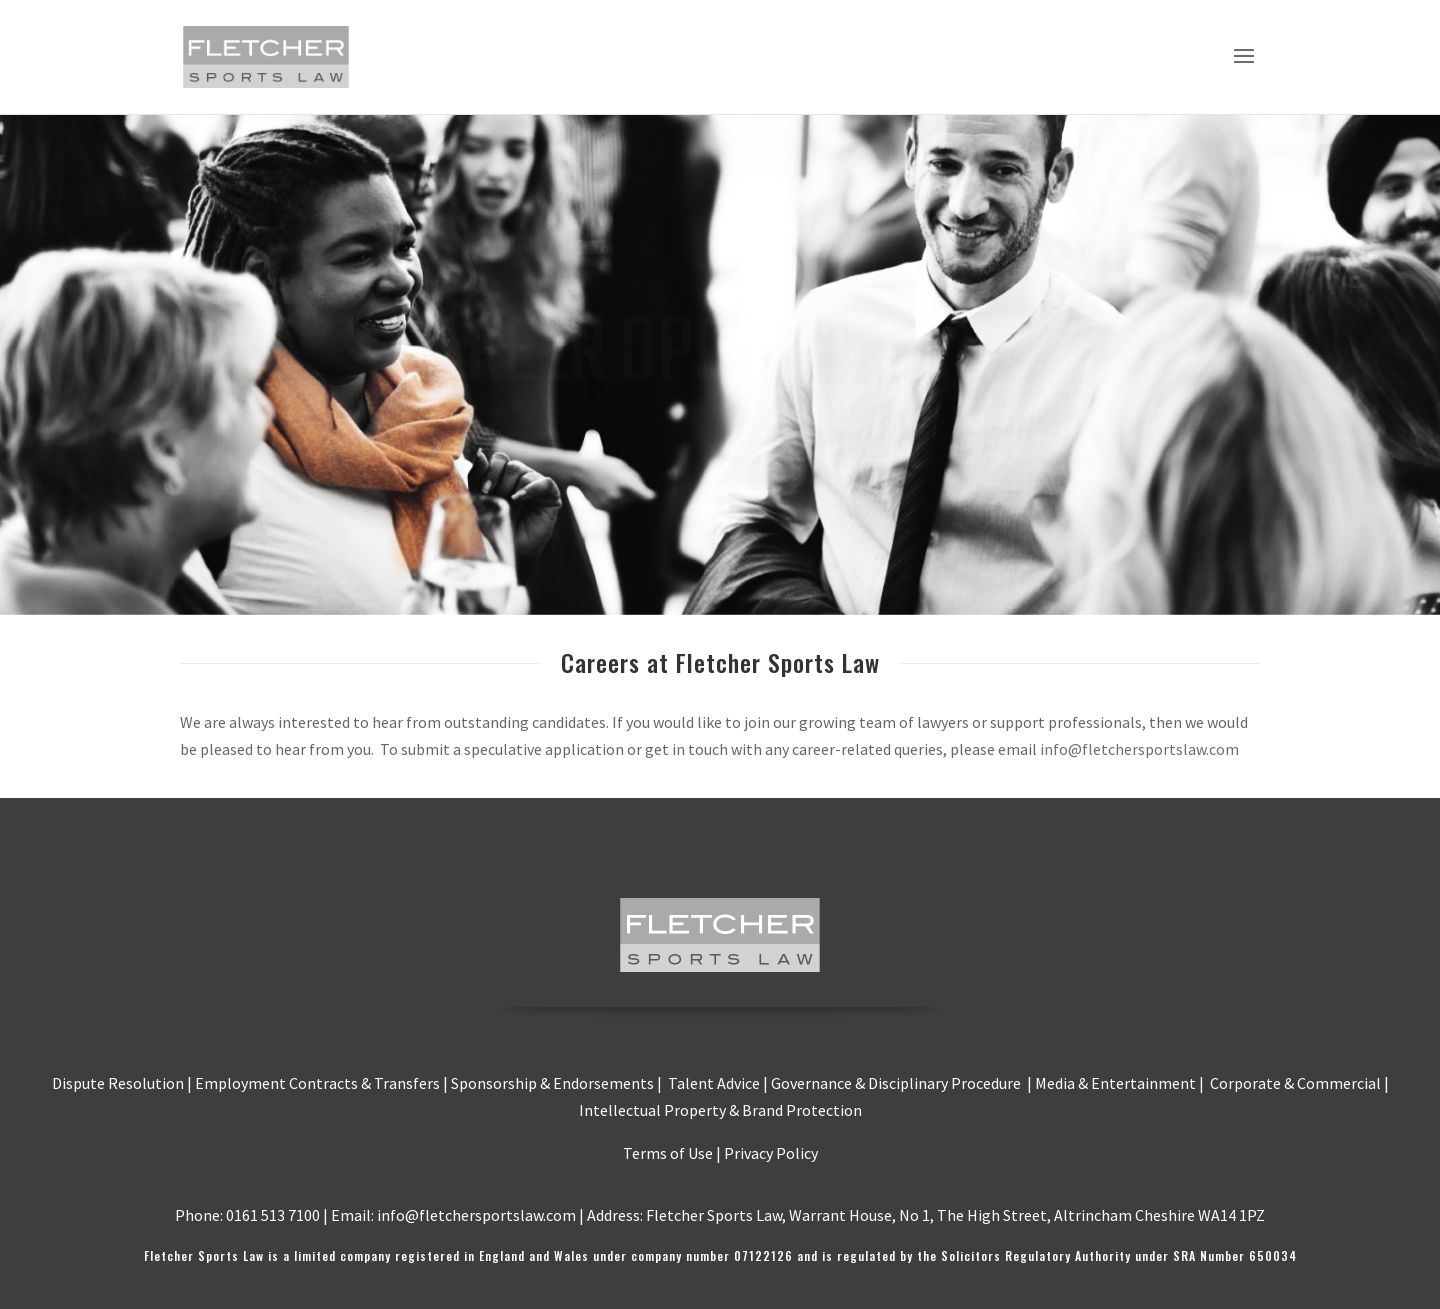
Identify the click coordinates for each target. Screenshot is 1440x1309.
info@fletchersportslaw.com (1139, 749)
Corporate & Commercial (1295, 1083)
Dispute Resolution (118, 1083)
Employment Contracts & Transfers (317, 1083)
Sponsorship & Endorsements (552, 1083)
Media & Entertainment (1115, 1083)
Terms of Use (668, 1153)
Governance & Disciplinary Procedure (897, 1083)
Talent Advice (714, 1083)
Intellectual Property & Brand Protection (720, 1110)
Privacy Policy (771, 1153)
